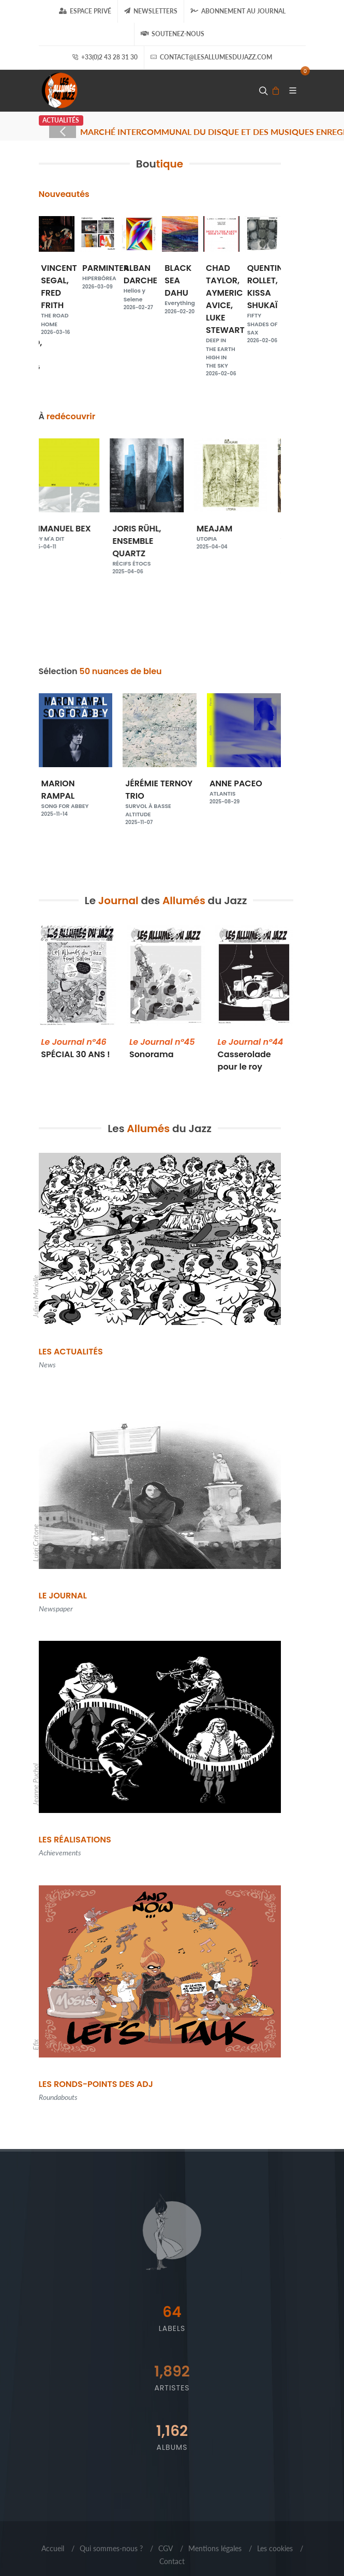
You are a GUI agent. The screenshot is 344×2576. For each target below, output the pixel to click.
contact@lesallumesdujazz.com (211, 57)
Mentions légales (215, 2548)
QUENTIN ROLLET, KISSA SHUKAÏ (265, 299)
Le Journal (63, 1596)
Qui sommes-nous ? (111, 2548)
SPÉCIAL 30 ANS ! (75, 1048)
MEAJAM (244, 533)
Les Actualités (71, 1352)
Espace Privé (85, 11)
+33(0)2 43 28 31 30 (105, 57)
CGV (165, 2548)
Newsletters (150, 11)
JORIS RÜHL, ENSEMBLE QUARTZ (159, 545)
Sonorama (162, 1048)
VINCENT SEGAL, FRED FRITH (59, 295)
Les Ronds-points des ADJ (96, 2084)
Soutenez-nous (172, 34)
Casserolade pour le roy (250, 1054)
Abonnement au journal (238, 11)
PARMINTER (105, 272)
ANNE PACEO (244, 788)
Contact (172, 2561)
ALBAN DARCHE (140, 282)
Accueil (52, 2548)
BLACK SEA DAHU (180, 285)
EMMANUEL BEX (75, 533)
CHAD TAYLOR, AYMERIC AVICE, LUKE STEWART (225, 316)
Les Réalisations (75, 1840)
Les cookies (275, 2548)
